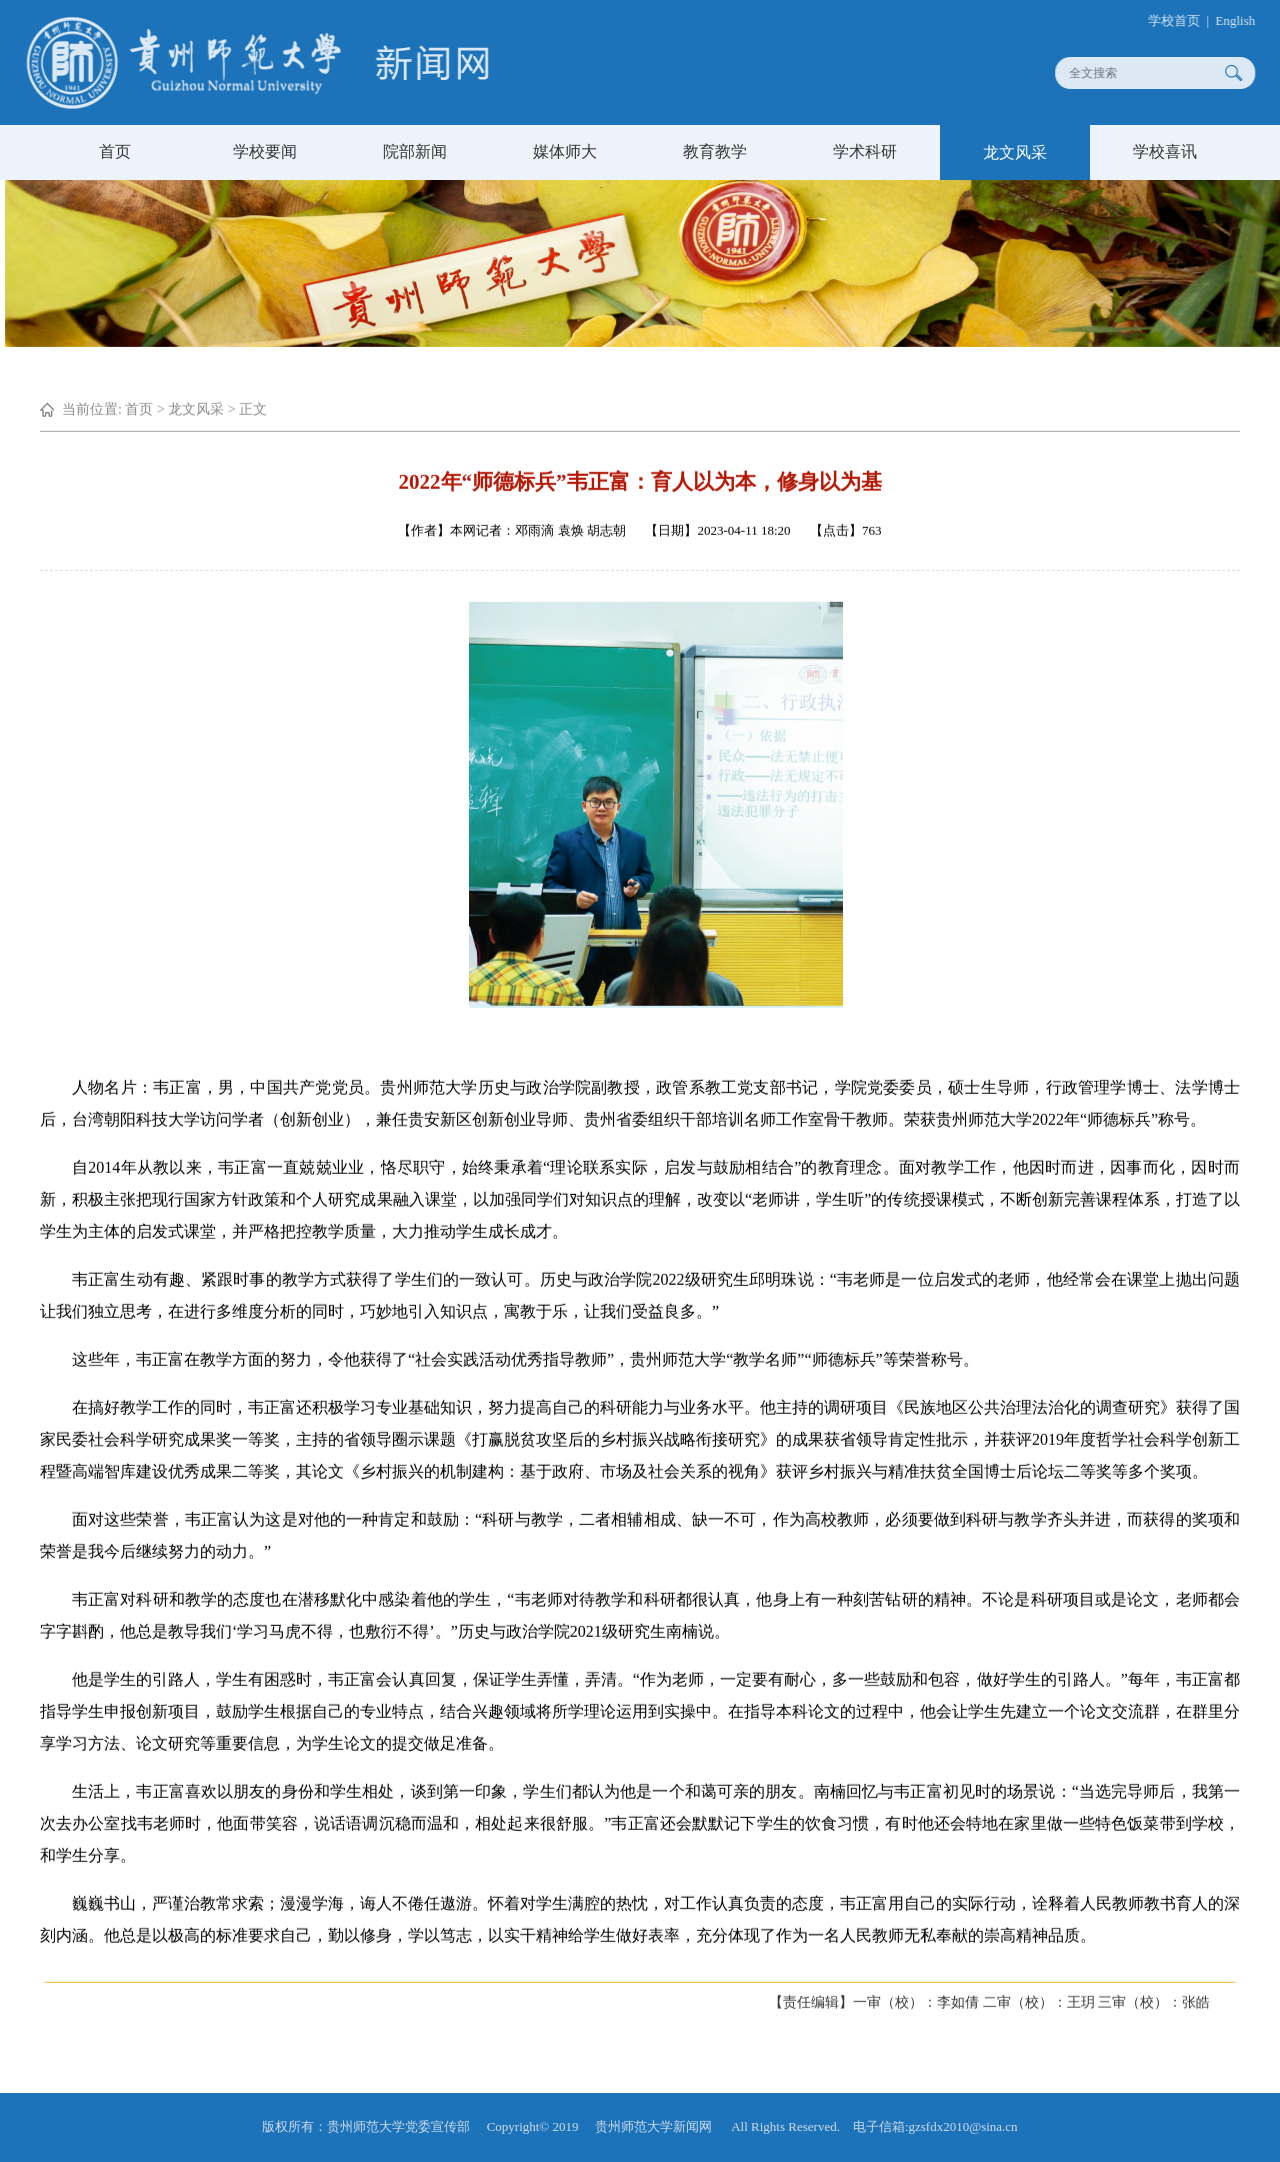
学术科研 (865, 151)
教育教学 (715, 151)
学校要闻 (265, 151)
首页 (115, 151)
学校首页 (1184, 20)
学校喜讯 (1165, 151)
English (1245, 20)
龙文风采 (1015, 152)
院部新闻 (415, 151)
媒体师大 (565, 151)
